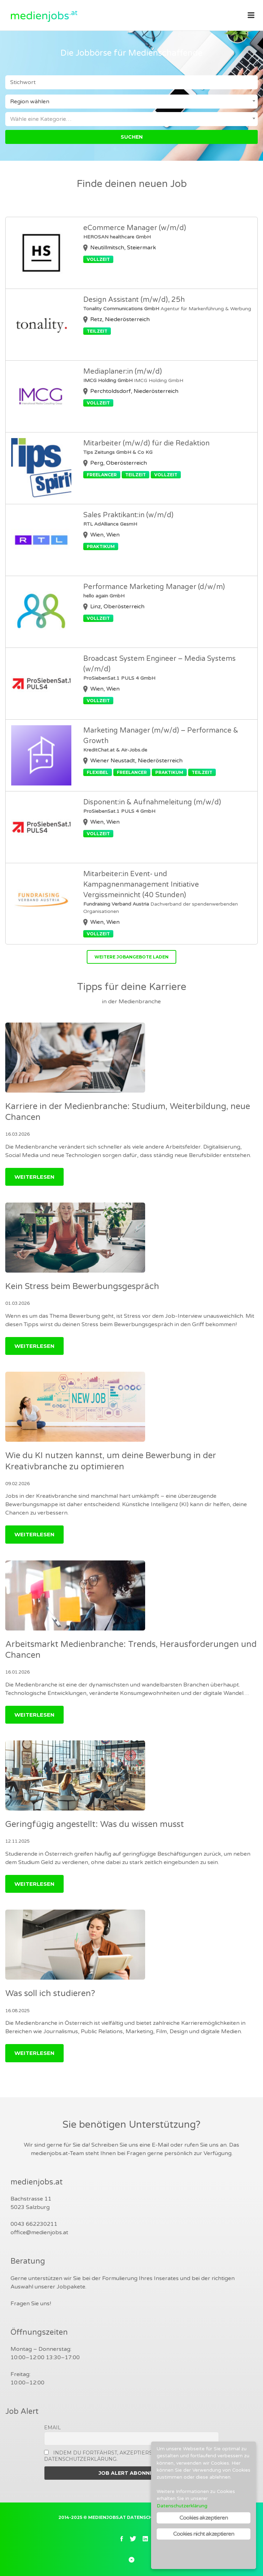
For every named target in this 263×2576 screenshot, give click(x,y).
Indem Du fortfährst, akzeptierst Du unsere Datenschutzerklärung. (116, 2456)
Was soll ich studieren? (50, 1993)
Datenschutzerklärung (182, 2506)
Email (52, 2427)
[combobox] (131, 102)
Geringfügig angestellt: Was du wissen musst (94, 1824)
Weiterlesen (34, 1176)
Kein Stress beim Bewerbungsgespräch (82, 1286)
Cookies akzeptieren (203, 2517)
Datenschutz (144, 2517)
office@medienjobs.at (39, 2232)
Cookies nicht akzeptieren (203, 2533)
